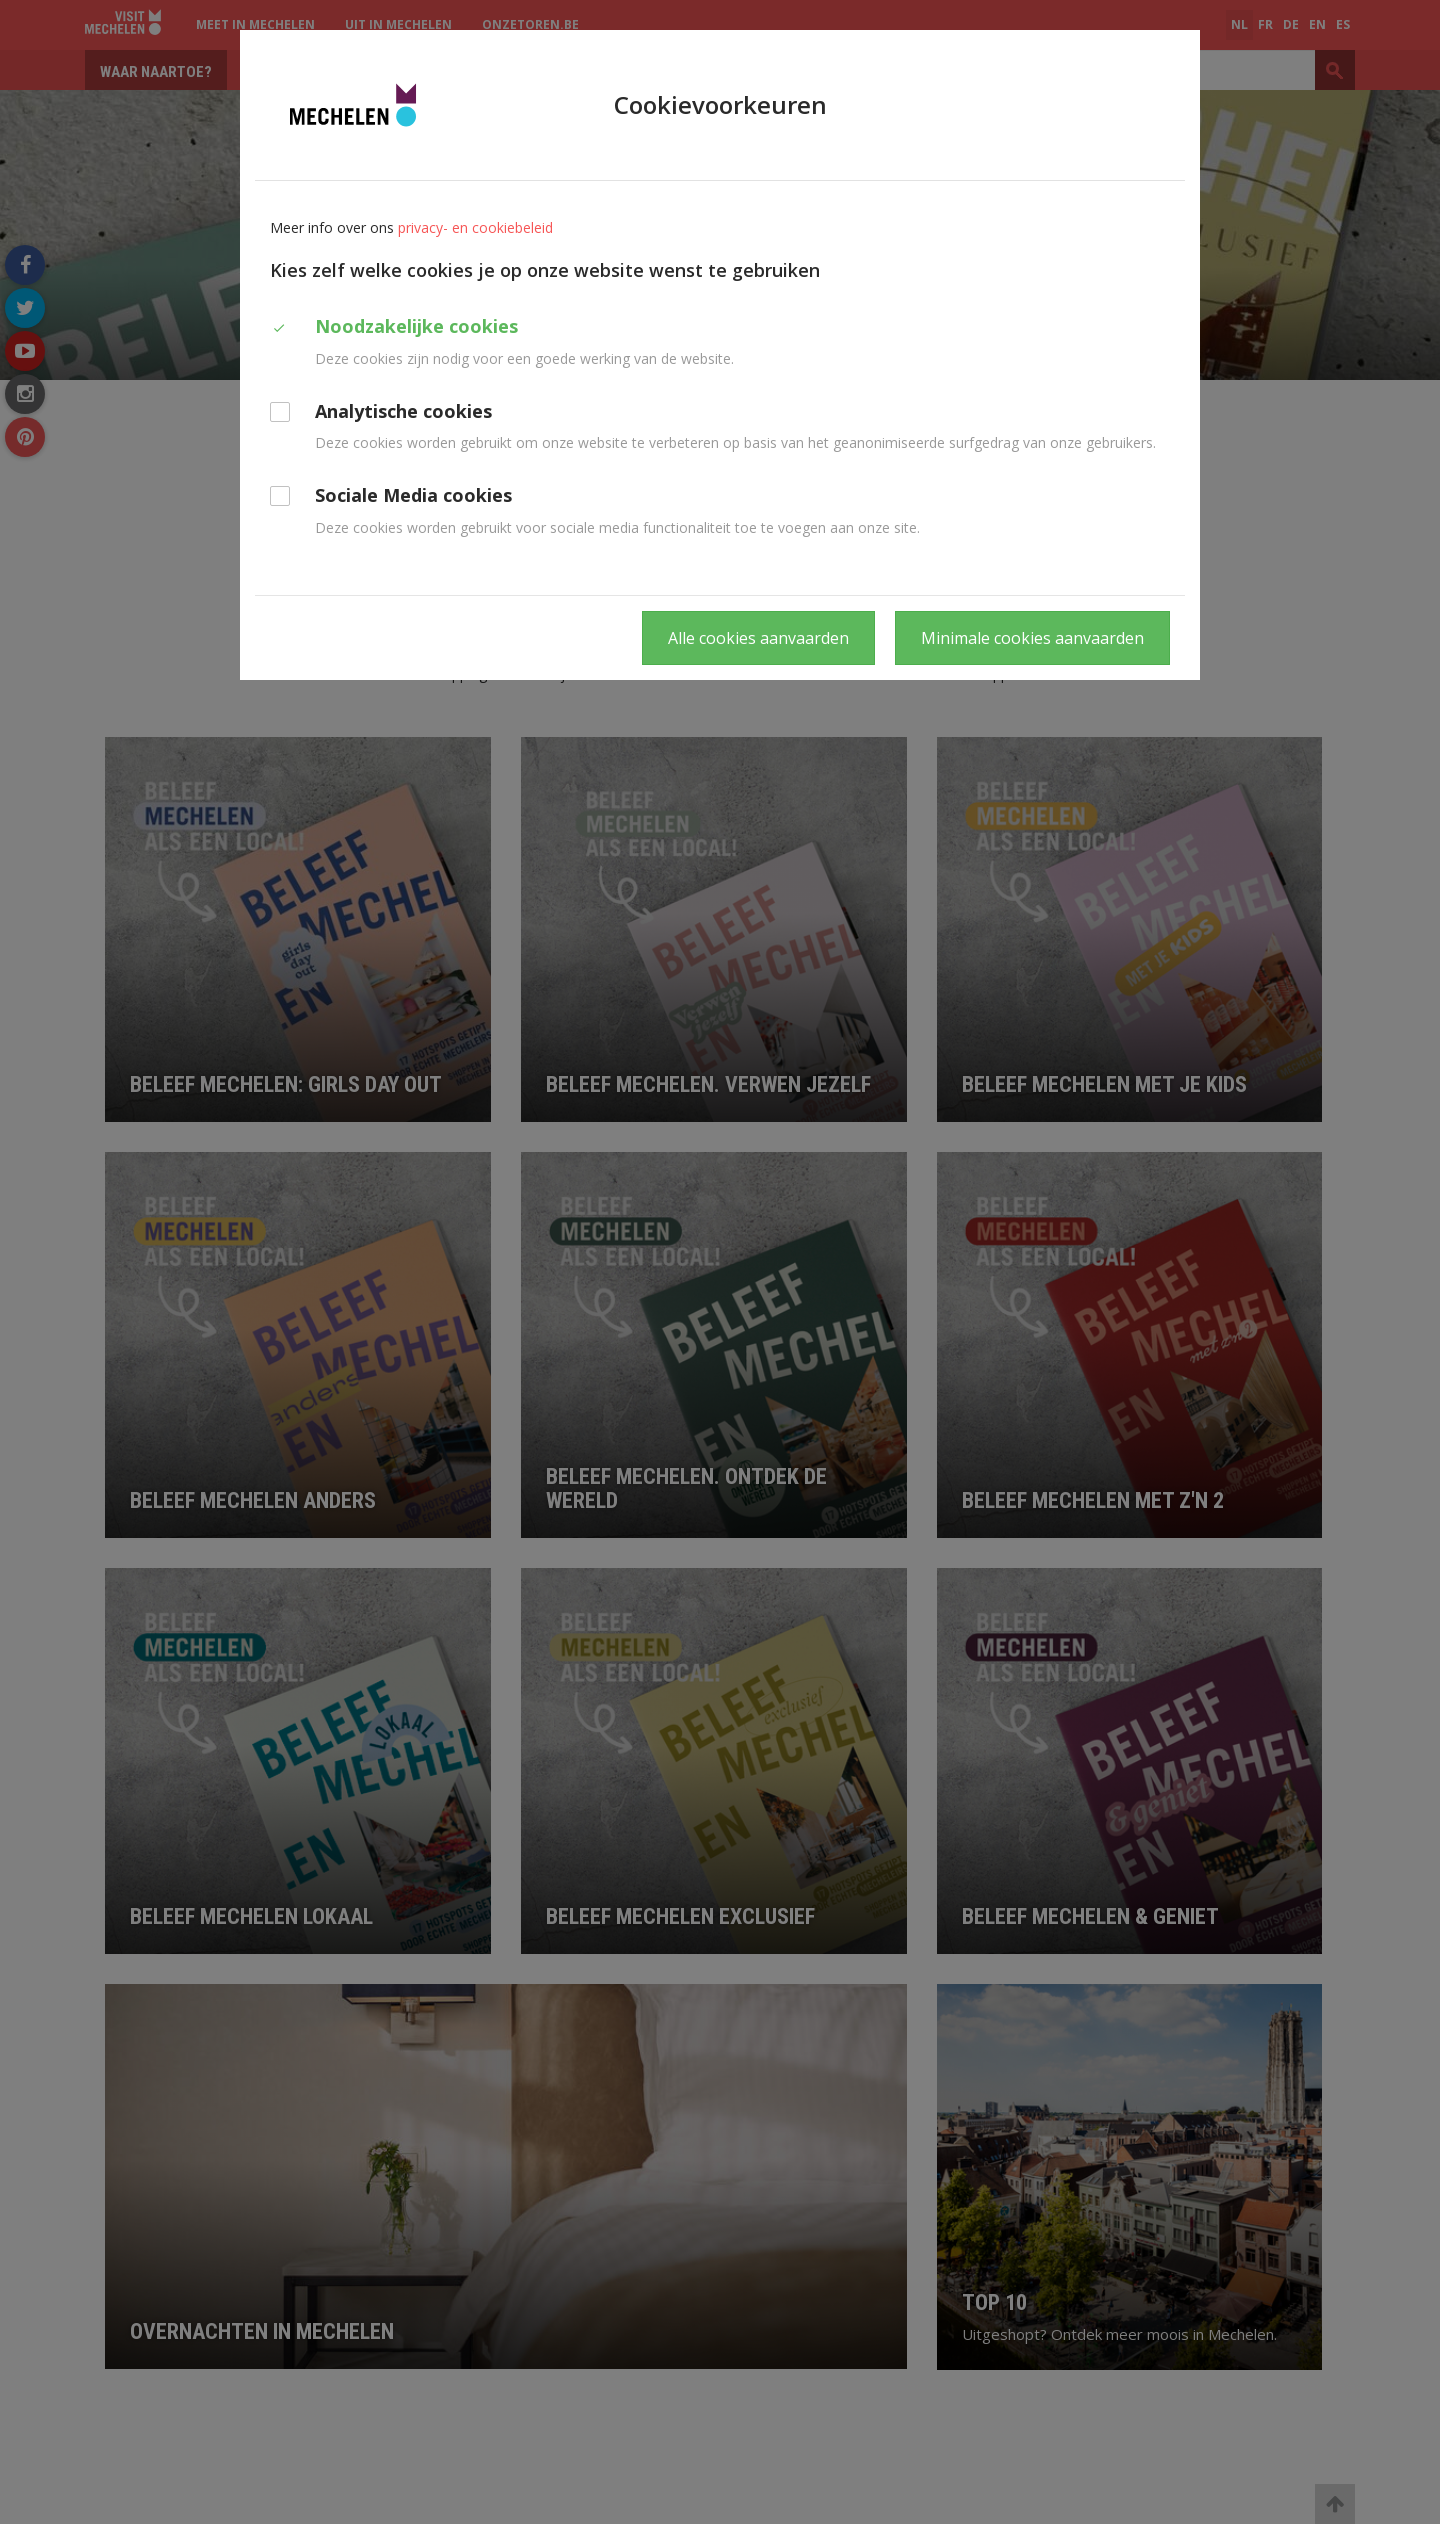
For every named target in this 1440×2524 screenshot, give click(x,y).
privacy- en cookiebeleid (475, 227)
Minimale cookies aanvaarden (1032, 638)
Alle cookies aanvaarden (758, 638)
